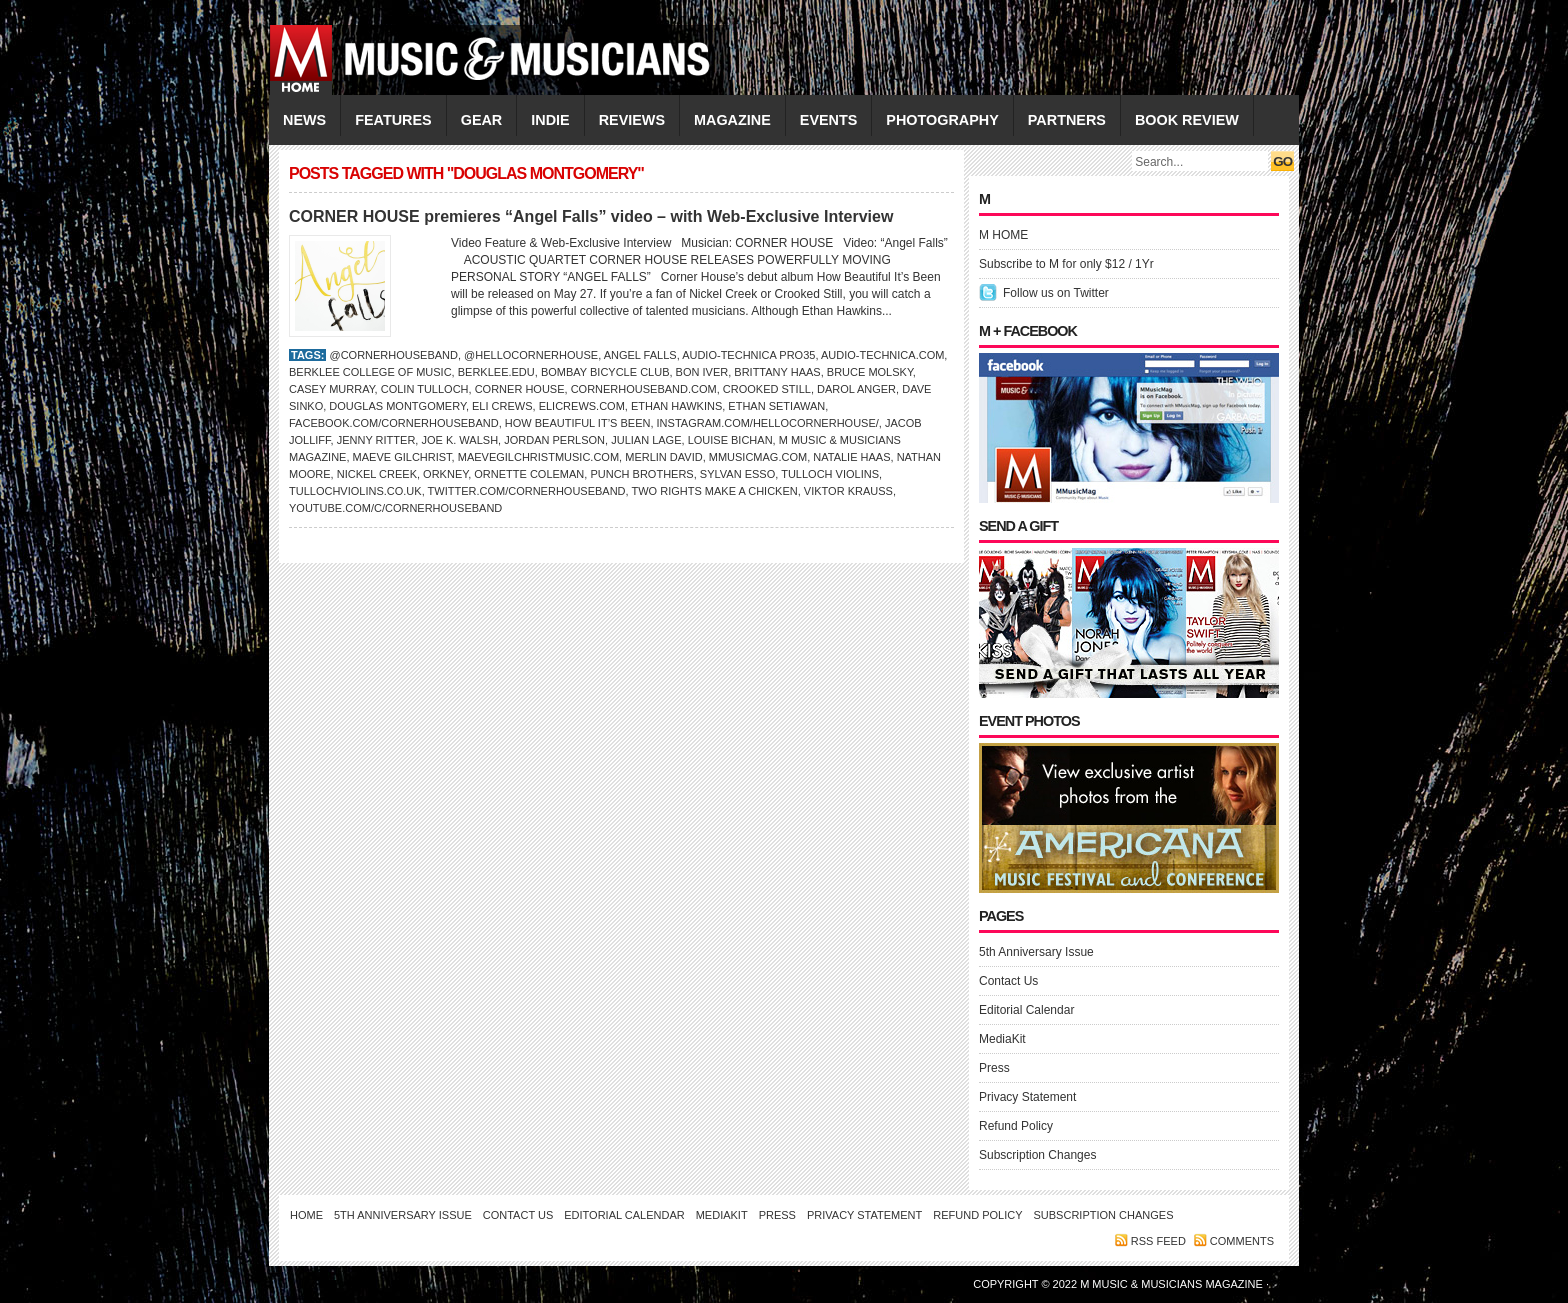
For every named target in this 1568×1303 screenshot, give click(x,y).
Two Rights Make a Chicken (714, 491)
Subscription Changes (1037, 1155)
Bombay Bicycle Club (605, 372)
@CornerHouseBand (393, 355)
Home (306, 1215)
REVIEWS (632, 120)
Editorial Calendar (1026, 1010)
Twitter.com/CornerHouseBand (527, 491)
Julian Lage (646, 440)
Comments (1242, 1241)
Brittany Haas (777, 372)
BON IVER (702, 372)
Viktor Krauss (848, 491)
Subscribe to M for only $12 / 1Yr (1066, 264)
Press (994, 1068)
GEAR (482, 120)
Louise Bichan (730, 440)
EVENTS (829, 120)
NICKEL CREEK (377, 474)
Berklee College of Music (370, 372)
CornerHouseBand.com (644, 389)
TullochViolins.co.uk (355, 491)
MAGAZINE (732, 120)
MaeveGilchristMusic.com (538, 457)
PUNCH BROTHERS (641, 474)
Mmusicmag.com (758, 457)
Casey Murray (332, 389)
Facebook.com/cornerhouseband (394, 423)
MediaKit (1002, 1039)
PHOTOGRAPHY (942, 120)
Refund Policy (1016, 1126)
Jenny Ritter (376, 440)
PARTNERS (1067, 120)
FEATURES (393, 120)
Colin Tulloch (425, 389)
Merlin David (663, 457)
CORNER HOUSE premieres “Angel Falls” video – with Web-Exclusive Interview (591, 216)
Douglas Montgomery (397, 406)
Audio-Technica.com (882, 355)
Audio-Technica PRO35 (748, 355)
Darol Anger (856, 389)
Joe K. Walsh (459, 440)
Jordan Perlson (554, 440)
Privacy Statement (1027, 1097)
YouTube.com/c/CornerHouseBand (395, 508)
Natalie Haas (851, 457)
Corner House (520, 389)
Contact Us (1008, 981)
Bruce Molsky (870, 372)
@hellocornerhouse (531, 355)
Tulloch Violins (830, 474)
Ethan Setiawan (776, 406)
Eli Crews (502, 406)
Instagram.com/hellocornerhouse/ (768, 423)
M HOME (1003, 235)
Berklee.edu (496, 372)
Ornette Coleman (529, 474)
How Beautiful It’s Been (578, 423)
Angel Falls (640, 355)
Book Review (1187, 120)
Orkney (445, 474)
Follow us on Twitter (1056, 293)
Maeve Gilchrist (402, 457)
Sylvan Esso (737, 474)
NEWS (304, 120)
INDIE (550, 120)
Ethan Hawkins (676, 406)
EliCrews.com (582, 406)
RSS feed (1158, 1241)
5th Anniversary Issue (1036, 952)
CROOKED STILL (767, 389)
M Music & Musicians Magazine (1173, 1284)
